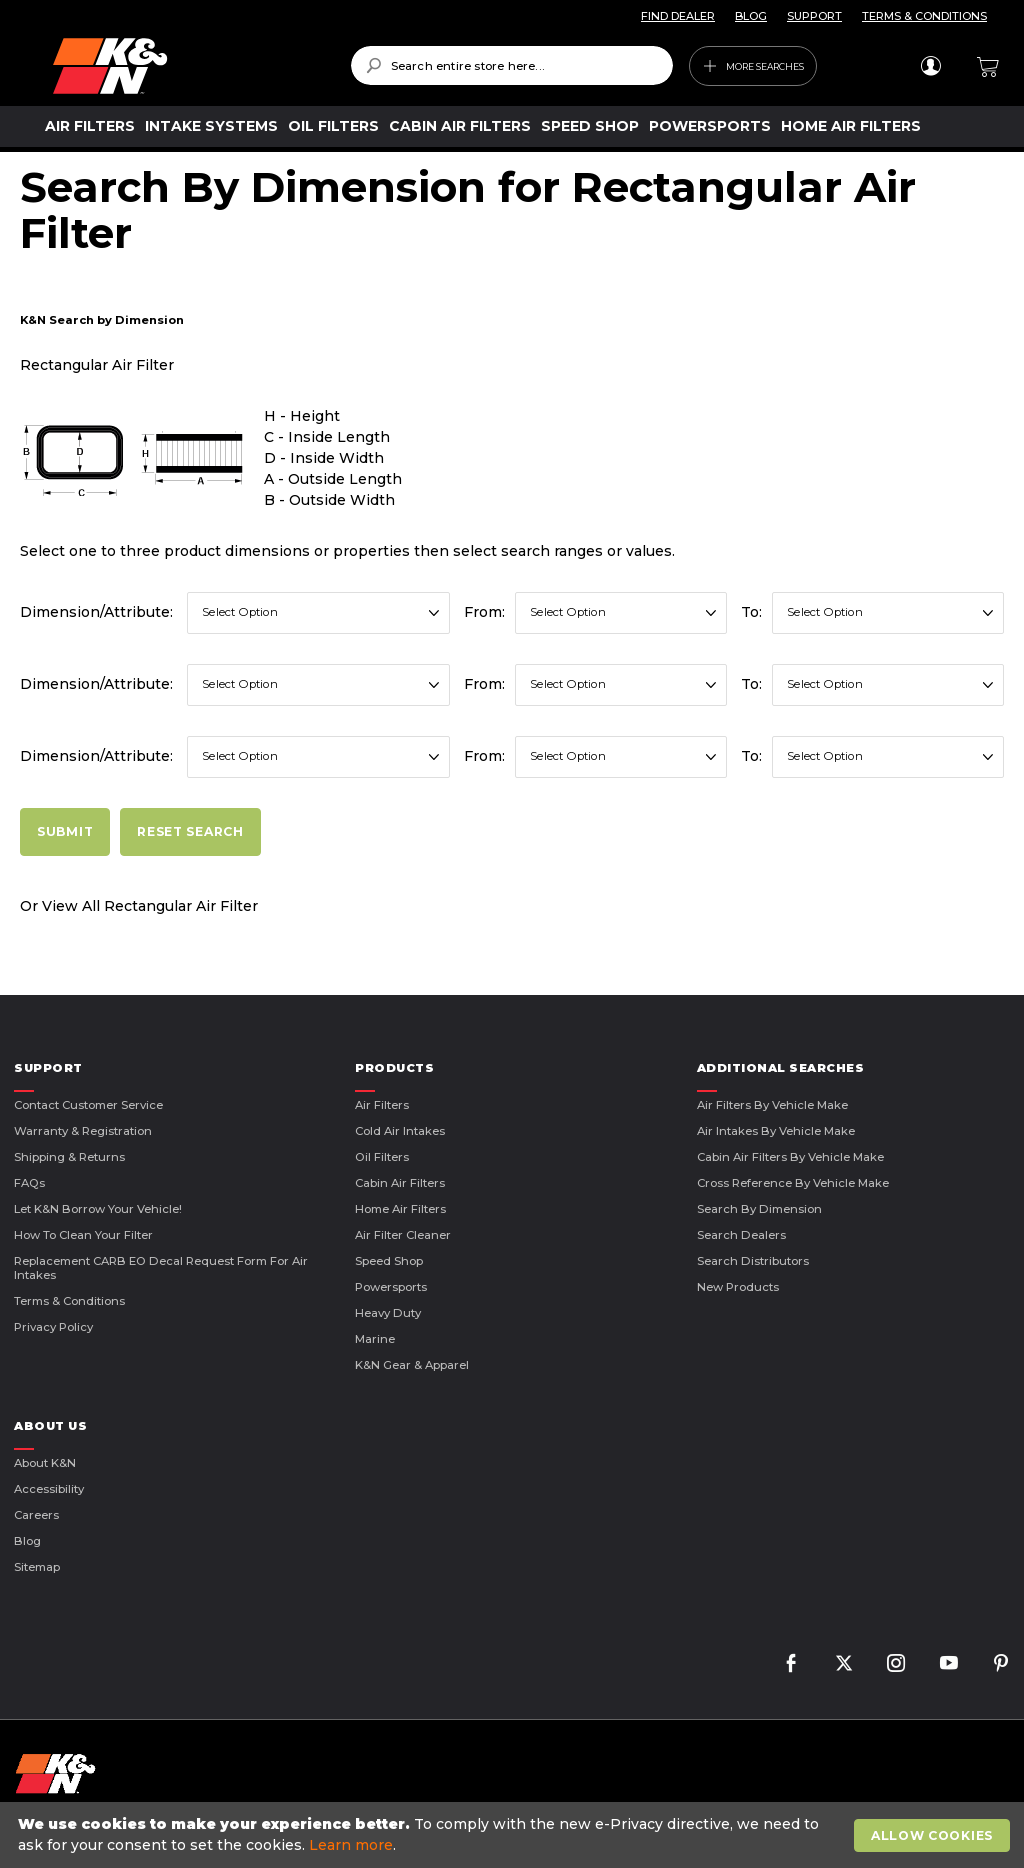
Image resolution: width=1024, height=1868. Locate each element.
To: (751, 612)
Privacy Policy (53, 1327)
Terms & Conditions (69, 1301)
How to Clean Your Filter (83, 1235)
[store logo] (187, 66)
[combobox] (512, 65)
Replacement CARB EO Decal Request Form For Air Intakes (161, 1268)
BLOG (751, 16)
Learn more (351, 1845)
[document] (514, 1835)
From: (484, 612)
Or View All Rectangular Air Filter (139, 906)
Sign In (930, 66)
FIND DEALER (678, 16)
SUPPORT (814, 16)
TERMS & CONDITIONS (924, 16)
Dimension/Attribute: (96, 612)
